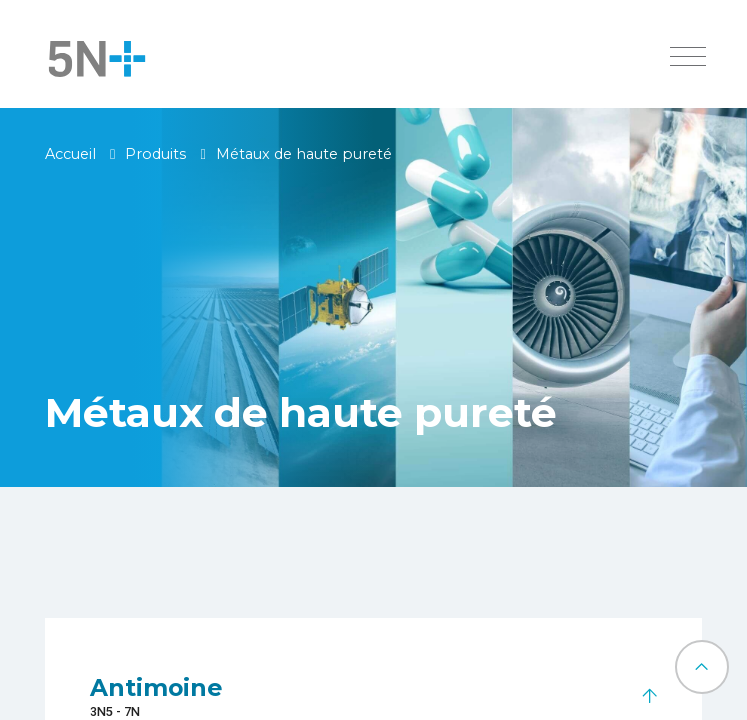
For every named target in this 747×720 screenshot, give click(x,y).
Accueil (70, 154)
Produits (155, 154)
